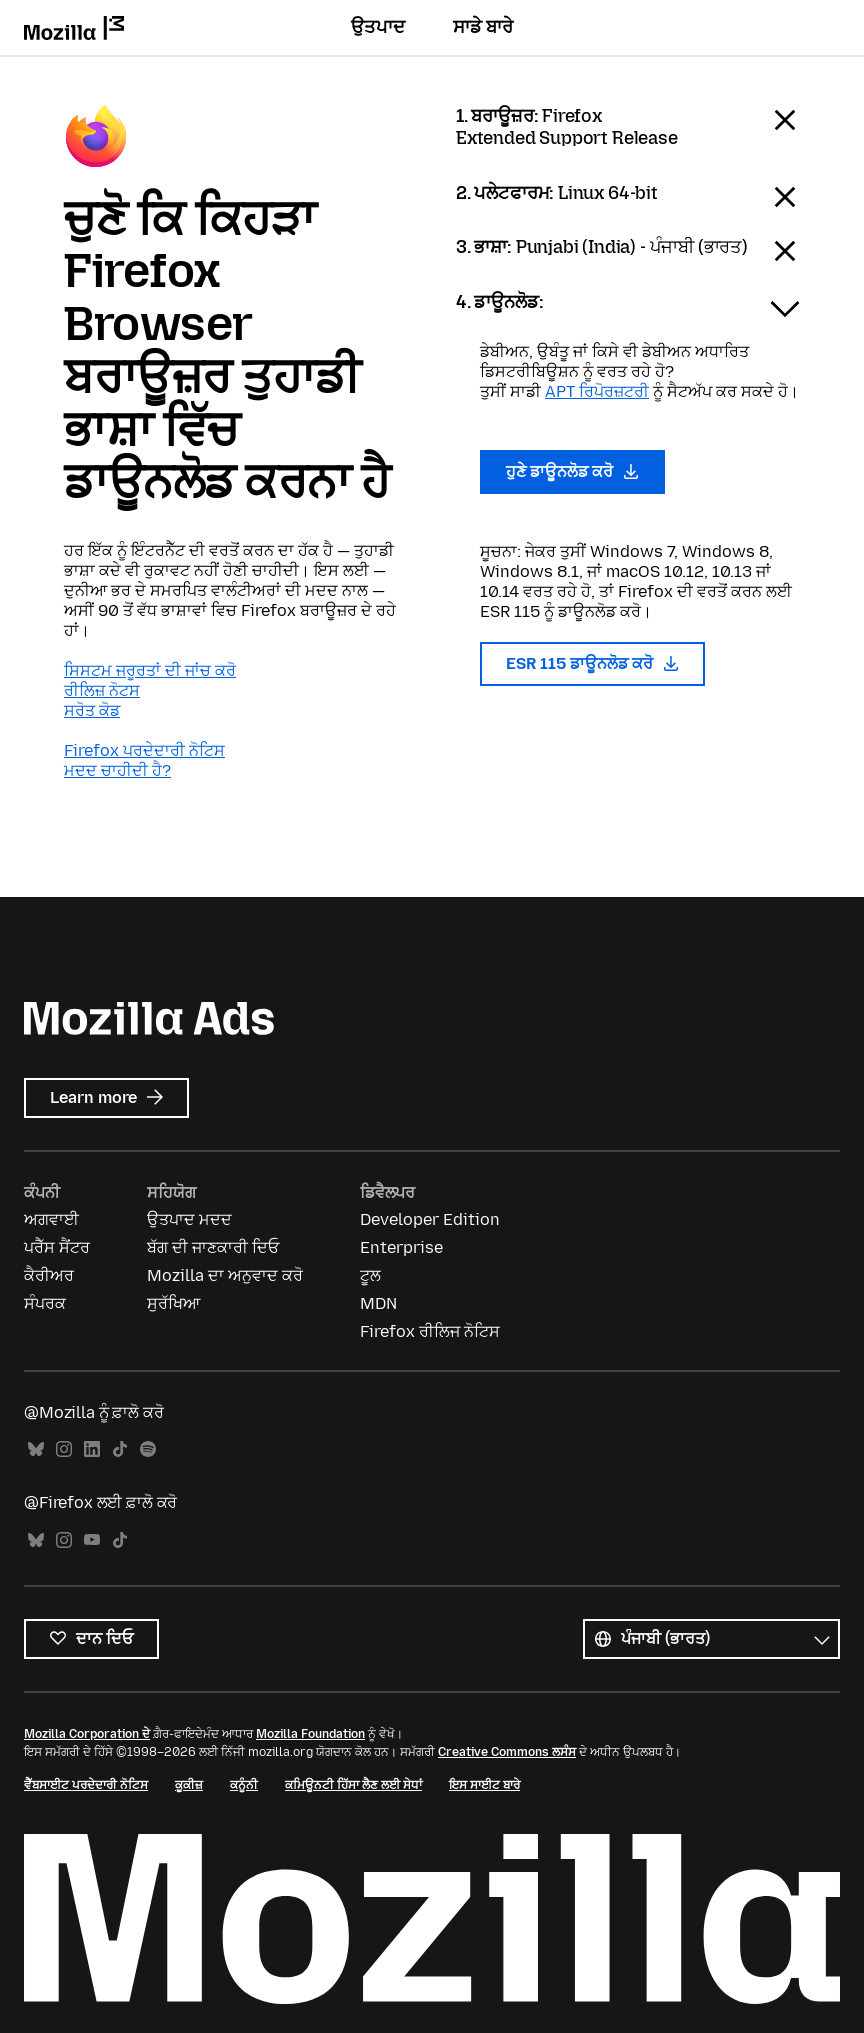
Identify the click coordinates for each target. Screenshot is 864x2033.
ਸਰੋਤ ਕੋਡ (92, 710)
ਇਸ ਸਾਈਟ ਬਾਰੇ (484, 1785)
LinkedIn (92, 1449)
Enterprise (401, 1247)
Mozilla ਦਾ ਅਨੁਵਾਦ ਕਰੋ (225, 1275)
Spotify (148, 1449)
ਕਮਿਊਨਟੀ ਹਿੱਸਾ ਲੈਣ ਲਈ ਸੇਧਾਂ (353, 1785)
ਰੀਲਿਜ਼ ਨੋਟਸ (102, 690)
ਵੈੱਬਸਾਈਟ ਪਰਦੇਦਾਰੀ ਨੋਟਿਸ (86, 1785)
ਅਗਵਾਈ (51, 1219)
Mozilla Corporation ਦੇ (87, 1734)
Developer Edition (430, 1219)
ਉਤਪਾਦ (378, 27)
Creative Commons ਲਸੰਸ (507, 1752)
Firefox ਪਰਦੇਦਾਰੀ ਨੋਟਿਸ (144, 750)
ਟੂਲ (370, 1275)
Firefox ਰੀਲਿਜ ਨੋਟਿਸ (430, 1331)
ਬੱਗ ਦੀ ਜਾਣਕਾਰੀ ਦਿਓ (213, 1247)
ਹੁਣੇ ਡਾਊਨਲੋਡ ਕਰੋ (572, 471)
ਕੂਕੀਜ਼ (189, 1785)
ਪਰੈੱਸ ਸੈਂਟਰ (57, 1247)
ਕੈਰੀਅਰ (49, 1275)
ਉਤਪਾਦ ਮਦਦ (189, 1219)
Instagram (64, 1449)
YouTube (92, 1540)
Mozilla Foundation (310, 1734)
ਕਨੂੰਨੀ (244, 1785)
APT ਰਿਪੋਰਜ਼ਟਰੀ (597, 391)
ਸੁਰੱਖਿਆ (173, 1303)
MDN (378, 1303)
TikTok (120, 1449)
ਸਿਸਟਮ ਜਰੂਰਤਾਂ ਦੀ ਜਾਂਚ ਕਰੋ (150, 670)
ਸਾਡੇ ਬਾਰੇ (483, 27)
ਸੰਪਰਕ (45, 1303)
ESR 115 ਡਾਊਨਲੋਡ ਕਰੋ (592, 663)
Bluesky (36, 1449)
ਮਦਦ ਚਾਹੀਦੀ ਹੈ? (117, 770)
